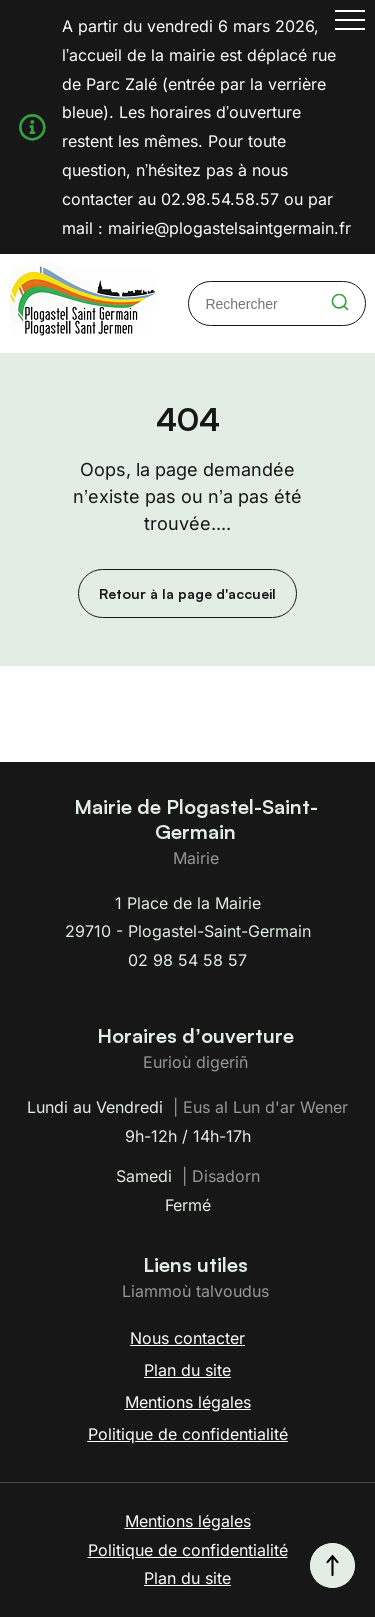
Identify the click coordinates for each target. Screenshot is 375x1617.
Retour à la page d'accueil (187, 593)
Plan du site (187, 1370)
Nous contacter (187, 1338)
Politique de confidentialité (188, 1434)
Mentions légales (188, 1402)
